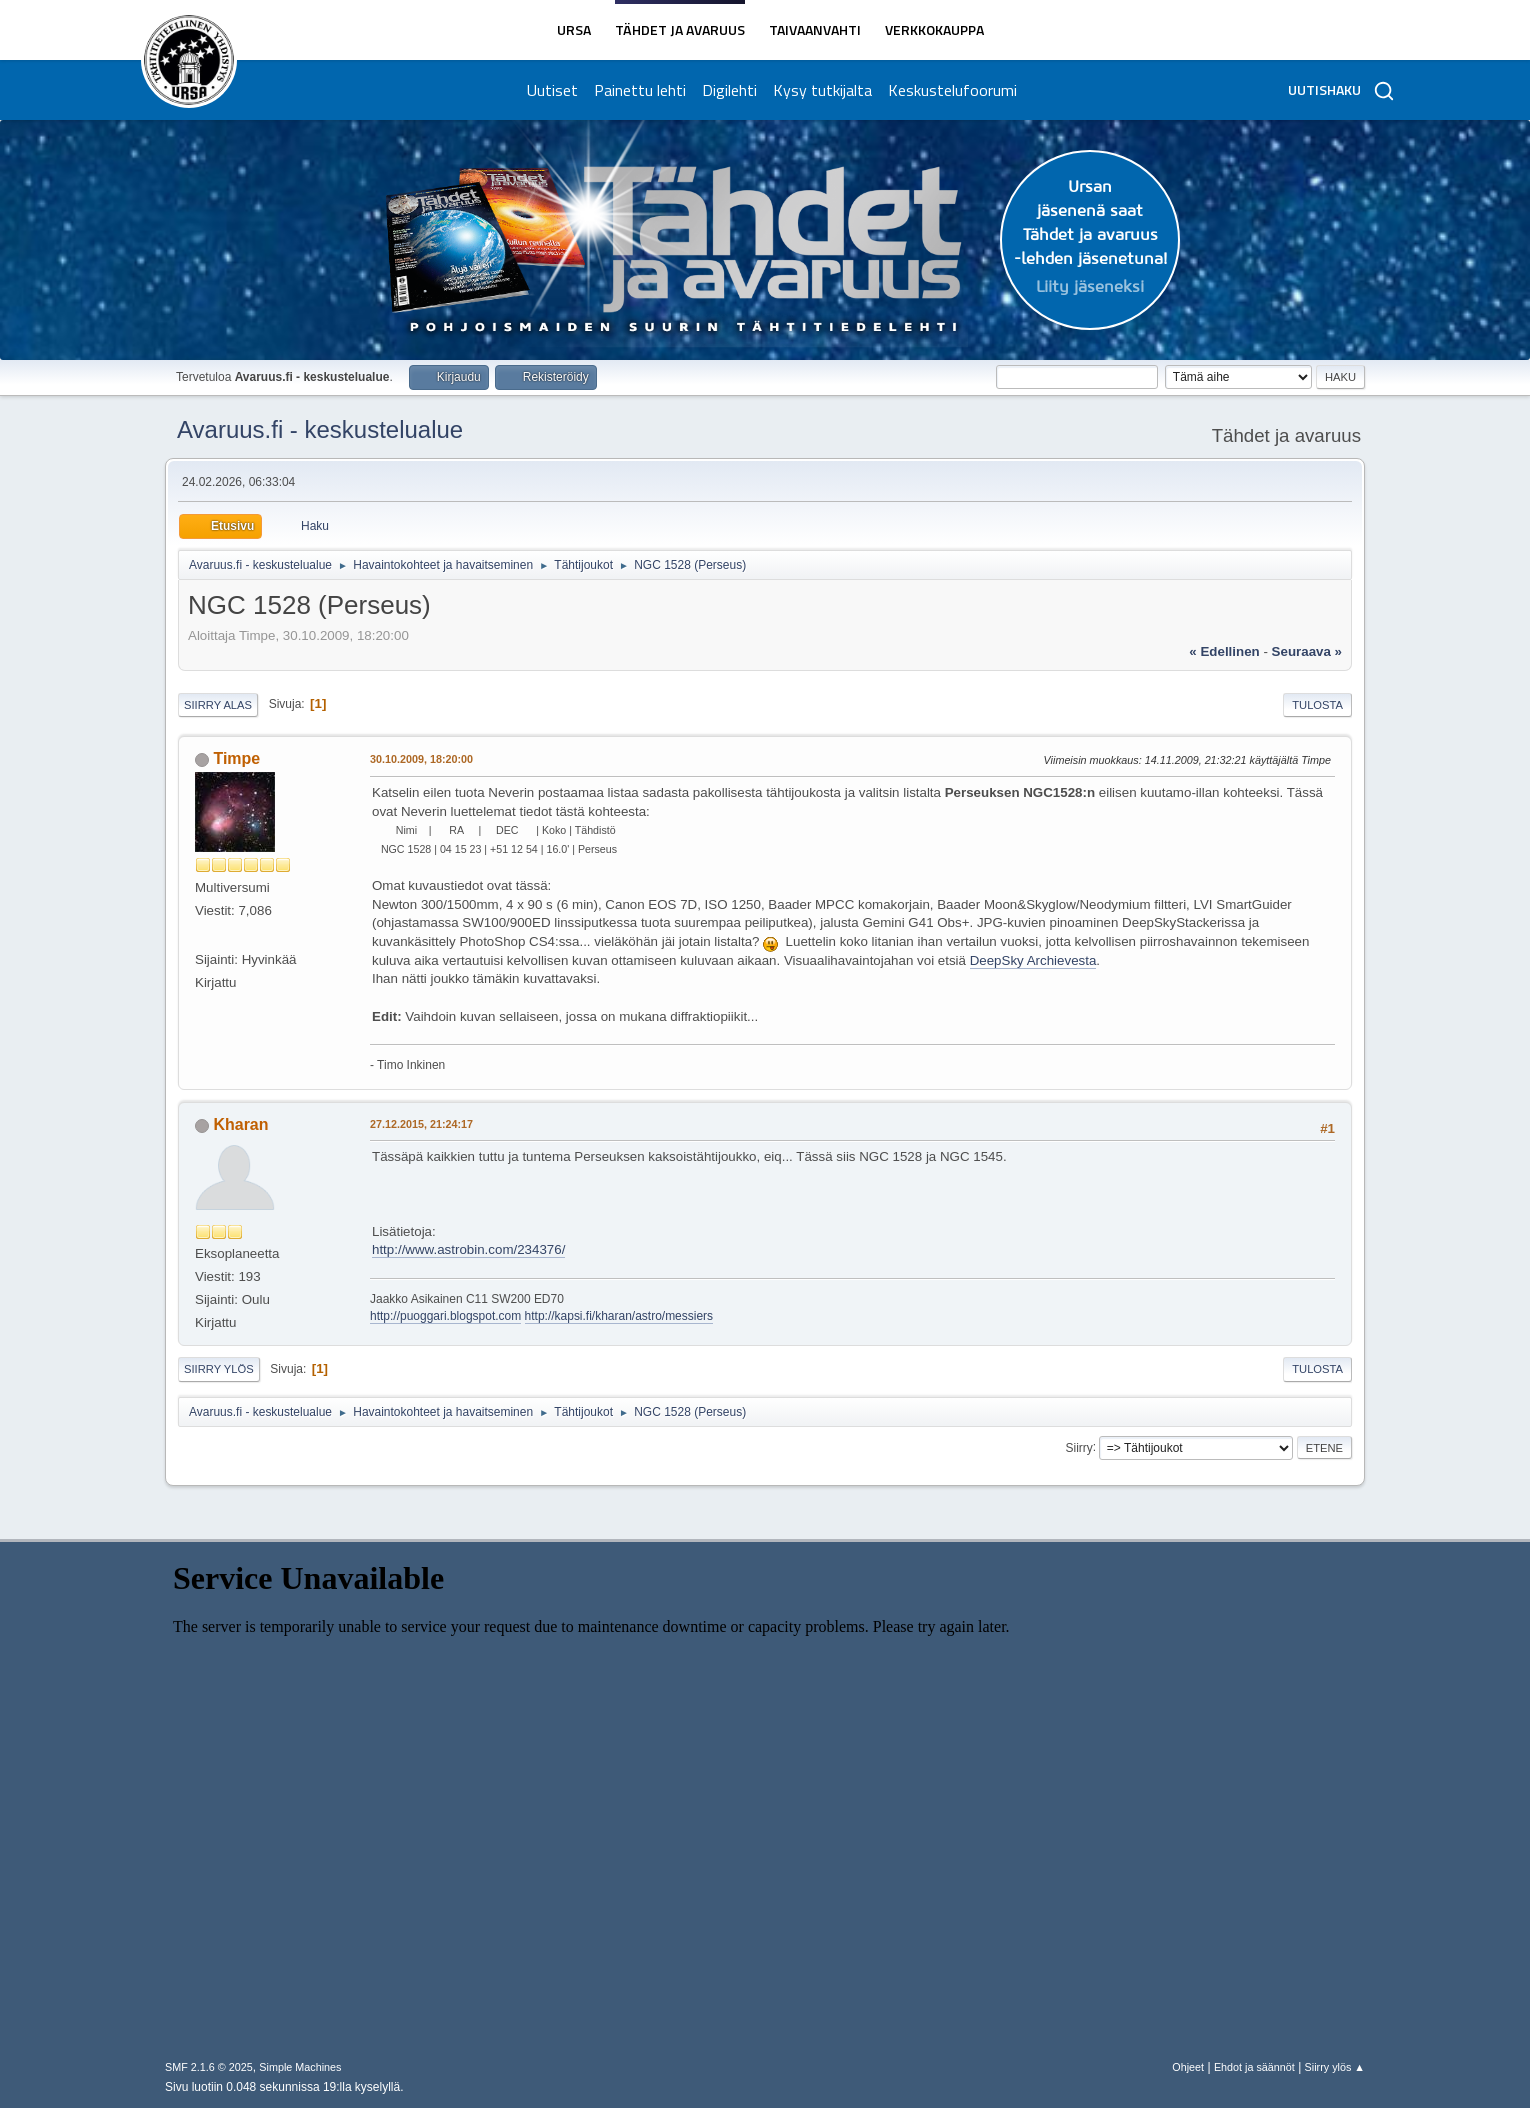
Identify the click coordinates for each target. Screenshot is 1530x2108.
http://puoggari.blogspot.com (445, 1316)
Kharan (240, 1124)
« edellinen (1224, 651)
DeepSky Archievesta (1033, 960)
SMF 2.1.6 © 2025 (209, 2067)
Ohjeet (1188, 2067)
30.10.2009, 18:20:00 (421, 759)
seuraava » (1307, 651)
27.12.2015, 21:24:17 (421, 1124)
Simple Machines (300, 2067)
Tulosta (1317, 705)
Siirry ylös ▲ (1335, 2067)
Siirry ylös (219, 1369)
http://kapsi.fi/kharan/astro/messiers (619, 1316)
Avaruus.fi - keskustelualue (320, 429)
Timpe (236, 758)
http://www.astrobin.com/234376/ (468, 1249)
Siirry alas (218, 705)
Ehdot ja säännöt (1254, 2067)
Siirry (1078, 1447)
